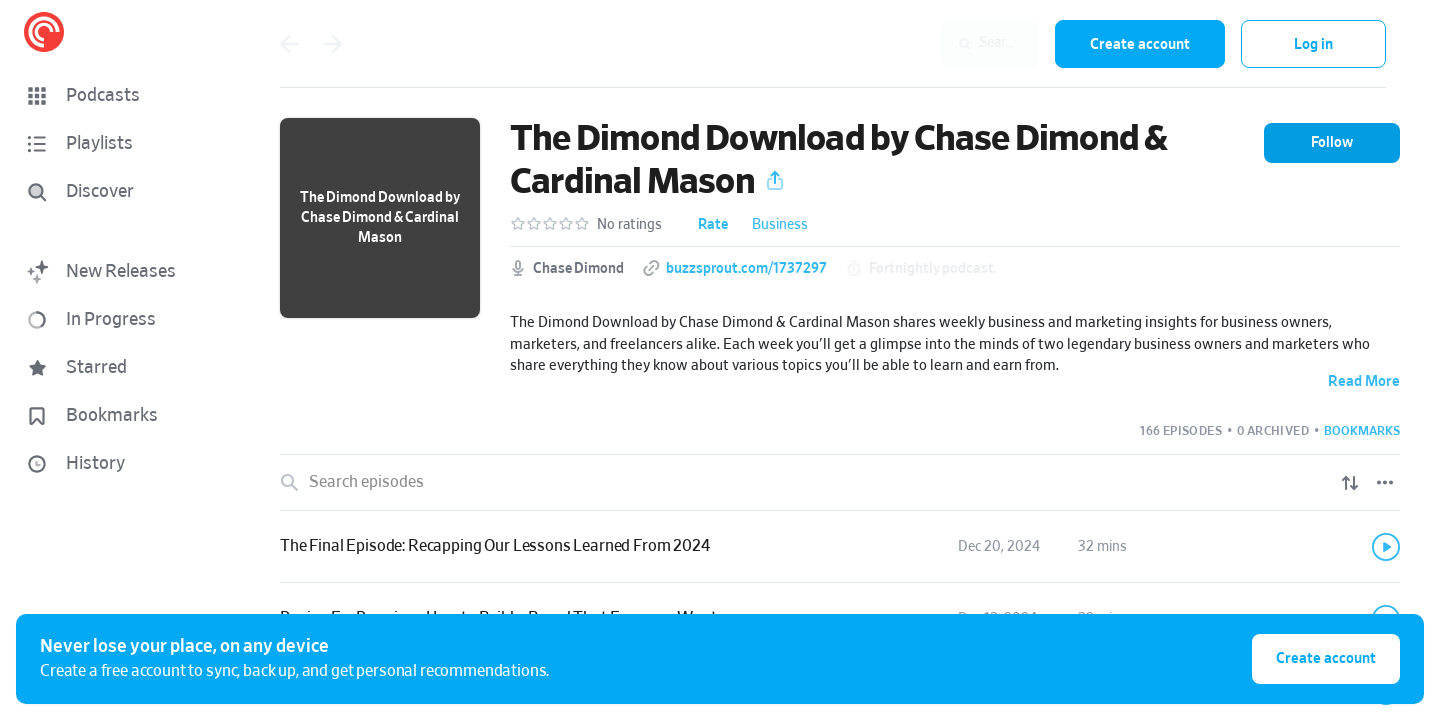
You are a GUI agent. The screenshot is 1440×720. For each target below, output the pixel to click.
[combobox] (909, 44)
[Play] (1386, 547)
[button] (120, 96)
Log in (1313, 44)
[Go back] (289, 44)
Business (780, 225)
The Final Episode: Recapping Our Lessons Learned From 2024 (495, 546)
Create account (1140, 44)
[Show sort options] (1350, 483)
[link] (840, 547)
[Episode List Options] (1385, 483)
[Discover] (116, 192)
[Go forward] (333, 44)
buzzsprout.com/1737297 (746, 269)
